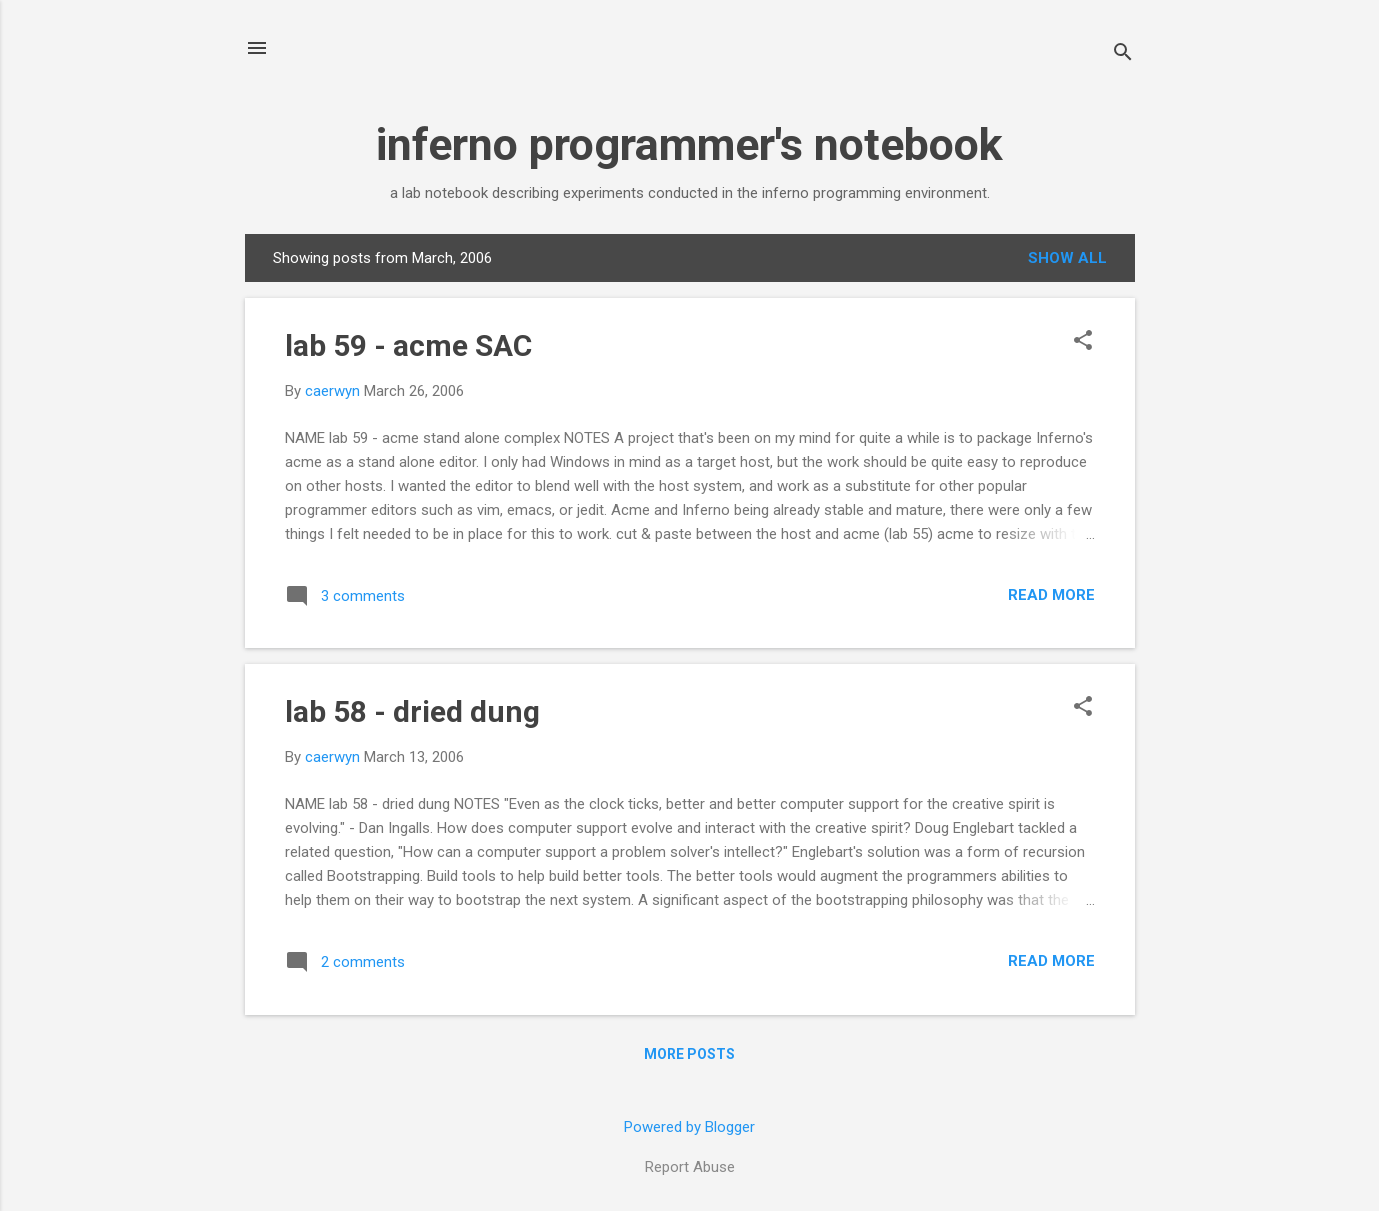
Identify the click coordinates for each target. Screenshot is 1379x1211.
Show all (1067, 258)
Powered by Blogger (689, 1127)
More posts (689, 1054)
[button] (1083, 342)
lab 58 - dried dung (412, 711)
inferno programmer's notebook (689, 144)
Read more (1051, 595)
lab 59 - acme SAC (408, 345)
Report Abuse (690, 1167)
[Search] (1123, 54)
